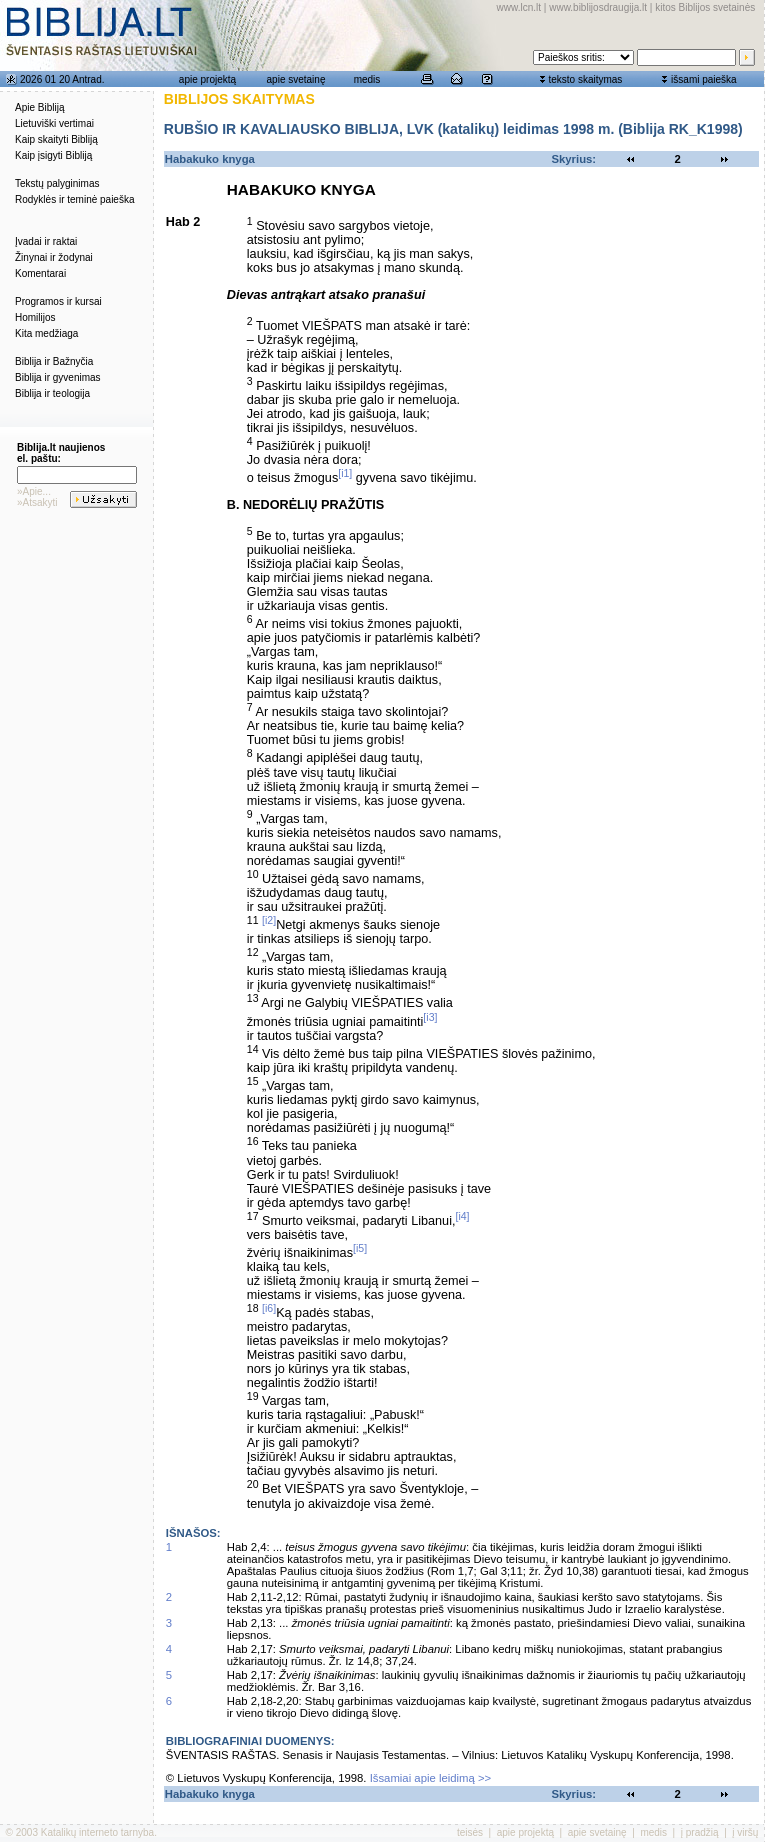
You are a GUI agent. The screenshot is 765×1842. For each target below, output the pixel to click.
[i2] (269, 920)
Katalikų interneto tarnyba (97, 1832)
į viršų (745, 1832)
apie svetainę (296, 79)
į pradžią (700, 1832)
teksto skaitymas (585, 79)
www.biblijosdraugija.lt (598, 7)
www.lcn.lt (519, 7)
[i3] (430, 1017)
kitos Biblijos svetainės (705, 7)
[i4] (462, 1216)
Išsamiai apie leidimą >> (431, 1778)
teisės (470, 1832)
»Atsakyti (37, 502)
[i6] (269, 1308)
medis (367, 79)
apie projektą (207, 79)
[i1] (345, 473)
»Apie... (34, 491)
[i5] (360, 1248)
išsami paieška (704, 79)
